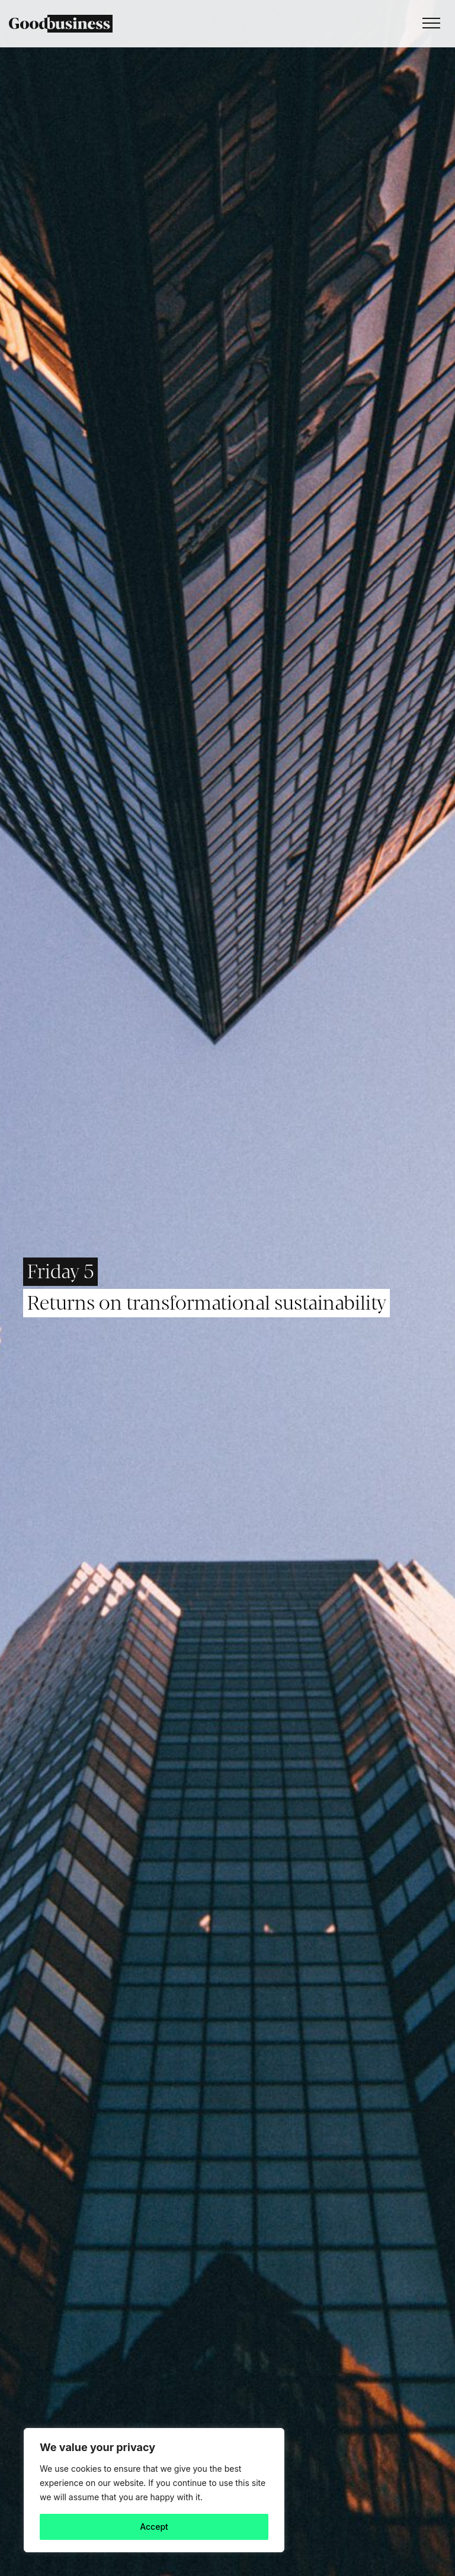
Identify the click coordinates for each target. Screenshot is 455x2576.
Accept (154, 2527)
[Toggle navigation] (428, 23)
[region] (154, 2490)
